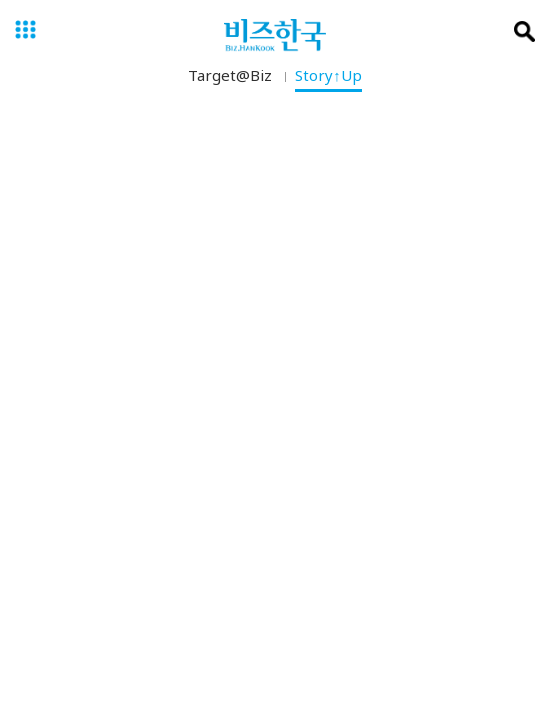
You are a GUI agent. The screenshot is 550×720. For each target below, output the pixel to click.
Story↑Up (328, 79)
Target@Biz (230, 79)
